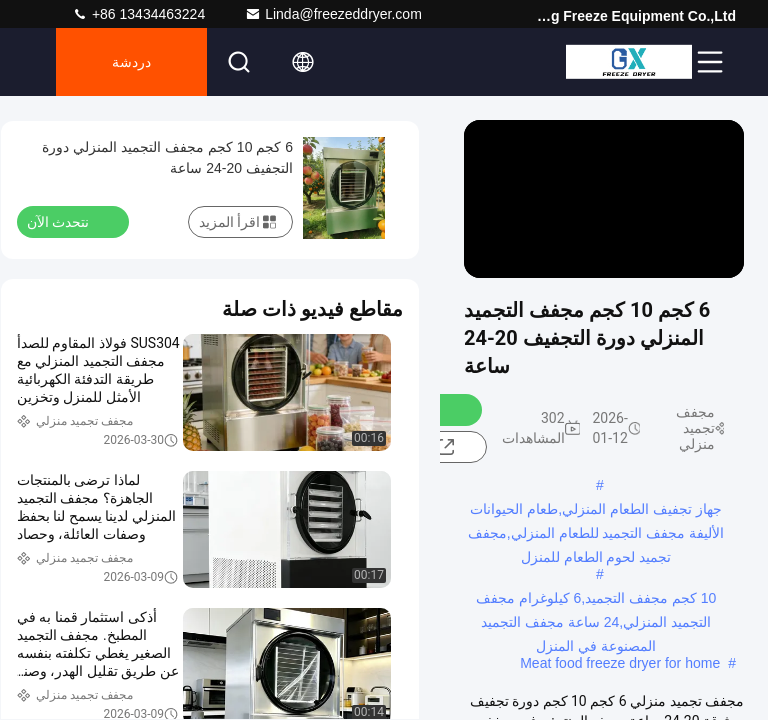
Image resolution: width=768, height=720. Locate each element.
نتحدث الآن (70, 221)
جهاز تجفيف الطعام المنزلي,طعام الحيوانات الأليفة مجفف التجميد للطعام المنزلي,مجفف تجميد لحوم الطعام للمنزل (596, 511)
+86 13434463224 (138, 14)
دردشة (131, 62)
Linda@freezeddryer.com (333, 14)
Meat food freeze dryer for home (620, 663)
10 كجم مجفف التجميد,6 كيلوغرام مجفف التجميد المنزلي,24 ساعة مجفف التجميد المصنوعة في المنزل (596, 600)
